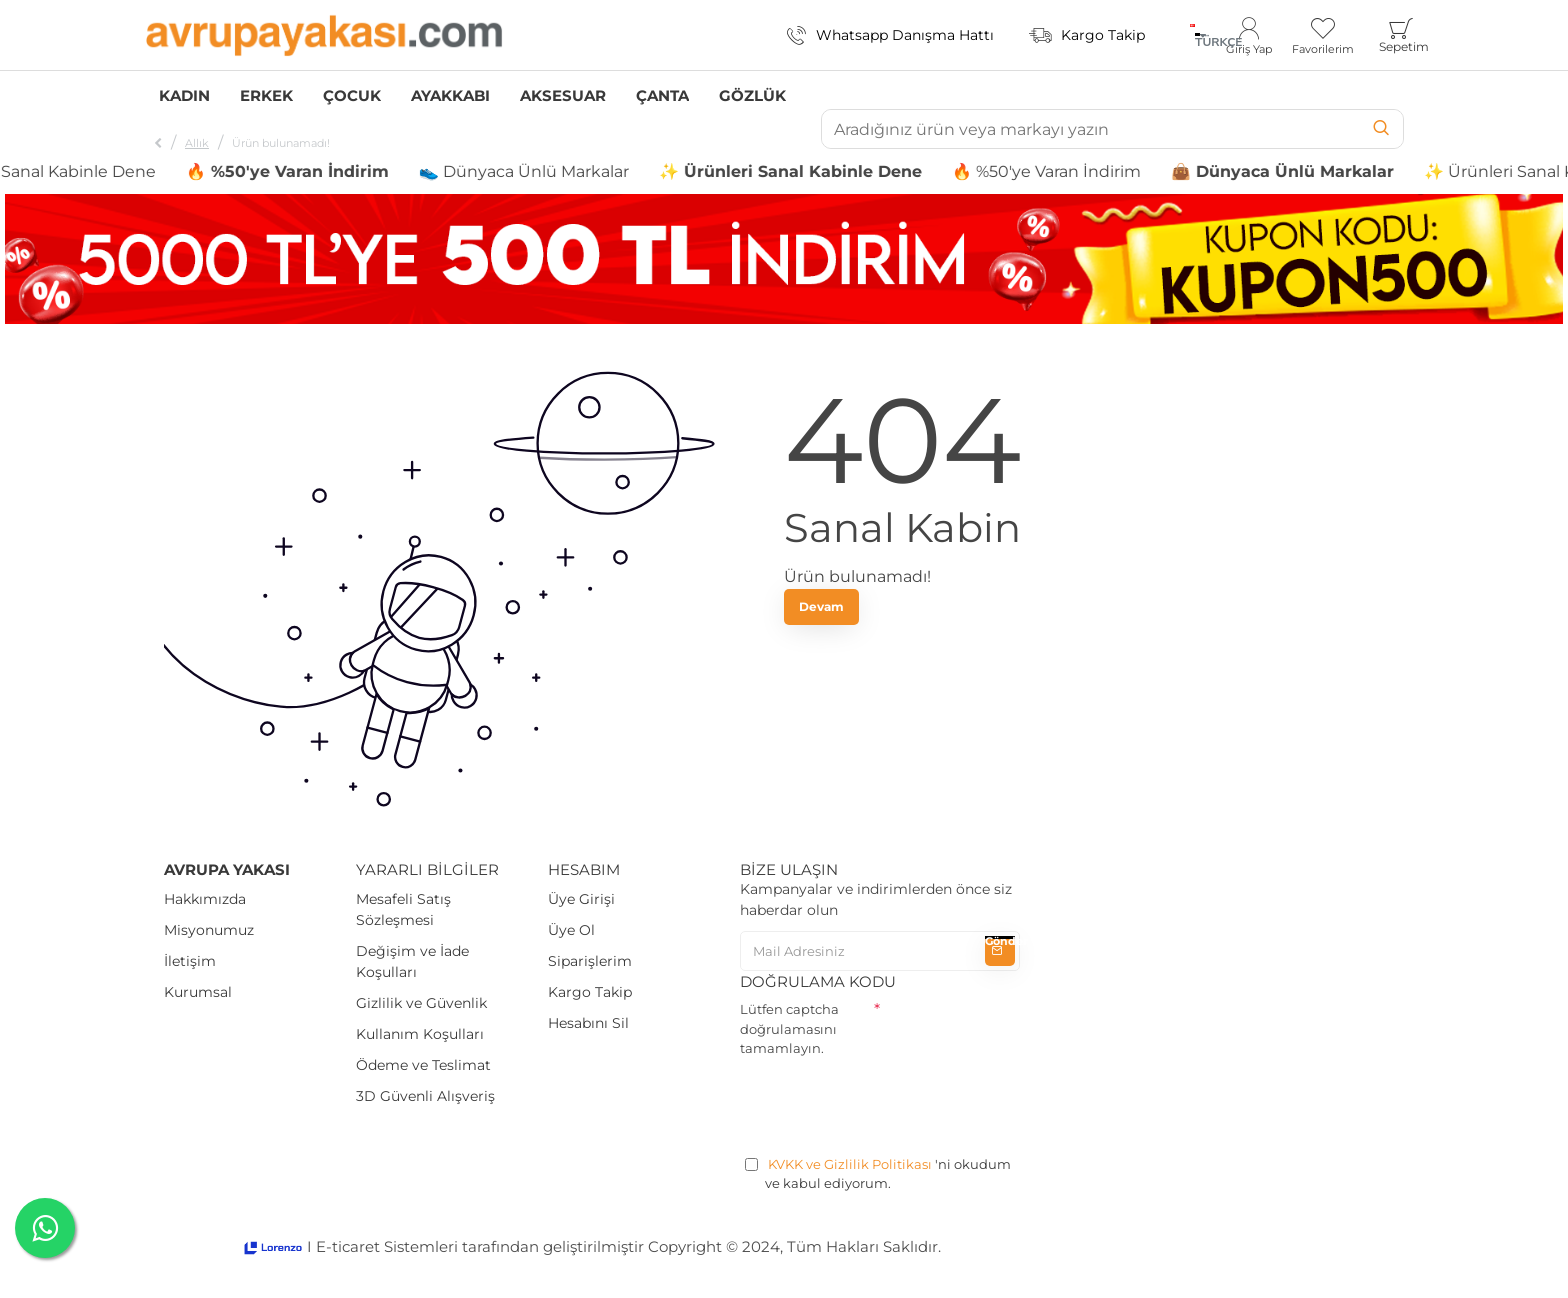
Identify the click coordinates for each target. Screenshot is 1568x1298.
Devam (821, 606)
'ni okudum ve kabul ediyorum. (878, 1173)
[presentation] (892, 1103)
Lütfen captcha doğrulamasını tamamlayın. (789, 1028)
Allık (197, 143)
